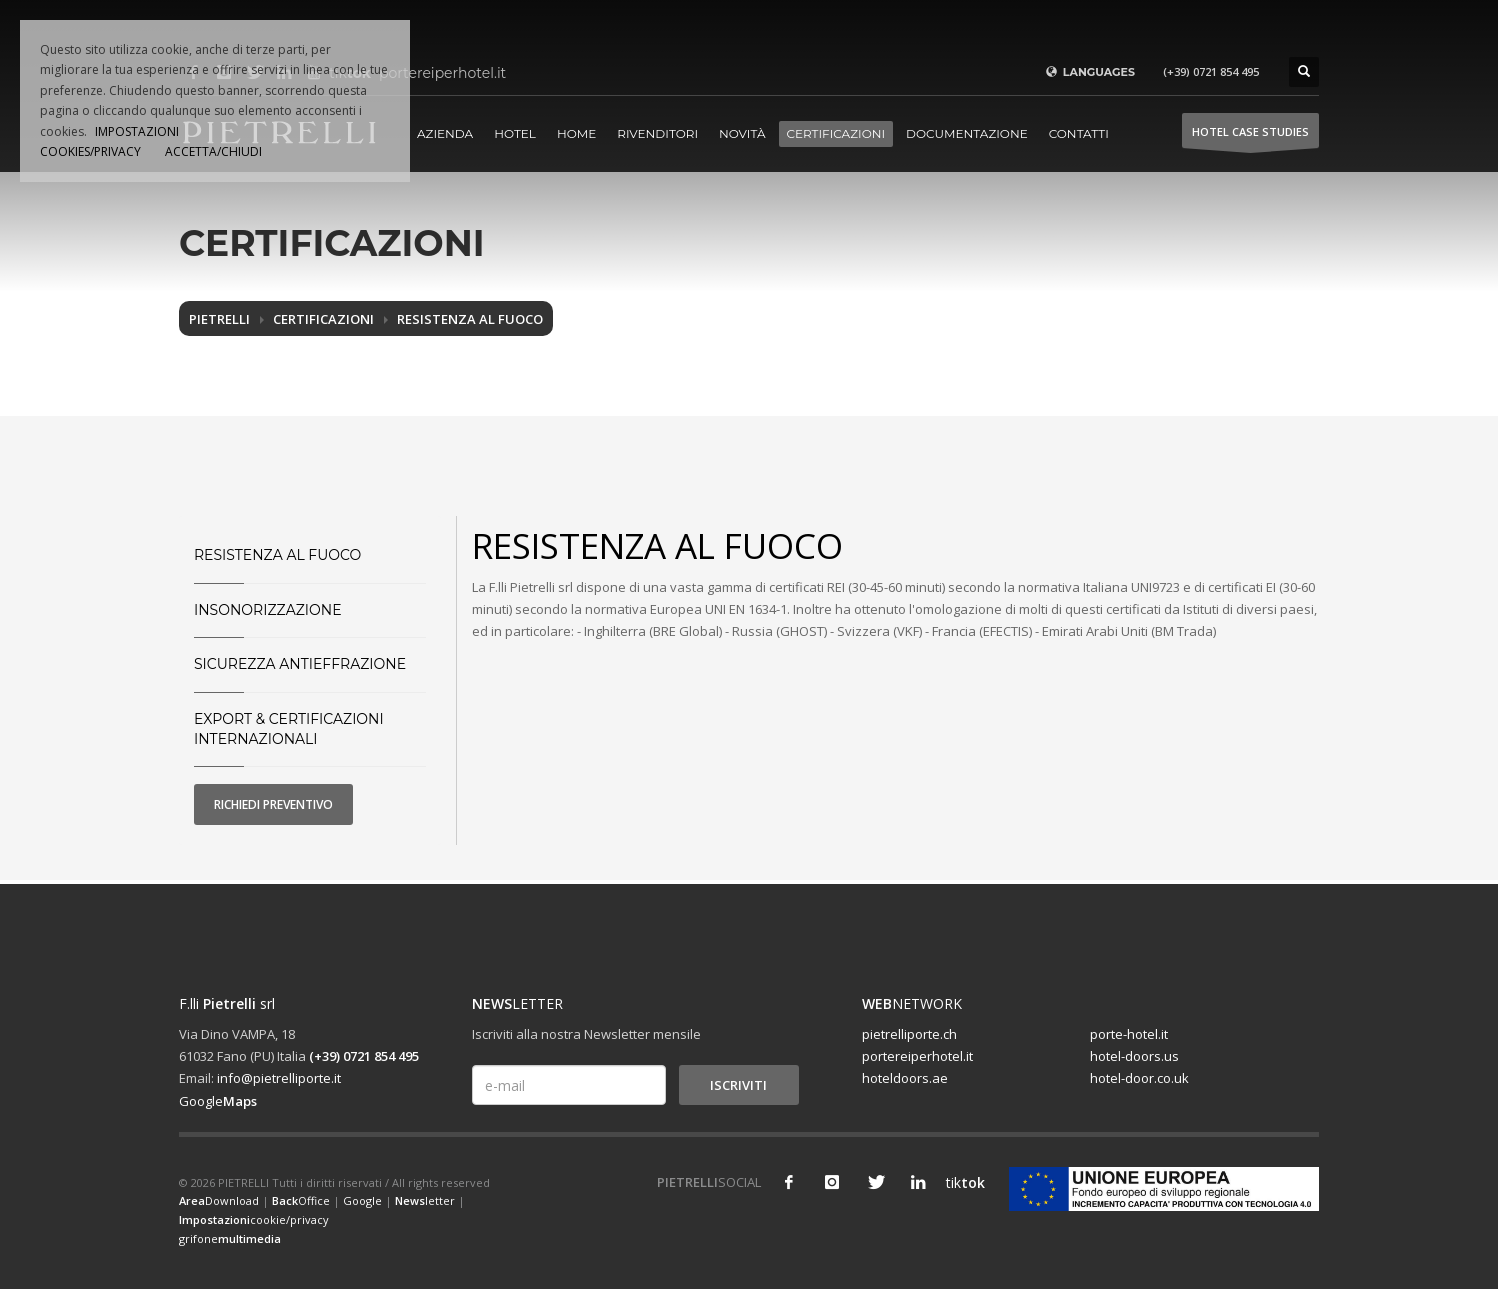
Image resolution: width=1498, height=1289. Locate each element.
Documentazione (967, 133)
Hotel (515, 133)
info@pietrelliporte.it (279, 1078)
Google (218, 1101)
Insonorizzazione (268, 610)
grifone (230, 1238)
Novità (742, 133)
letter (425, 1200)
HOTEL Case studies (1250, 136)
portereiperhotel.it (917, 1056)
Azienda (445, 133)
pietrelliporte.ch (909, 1034)
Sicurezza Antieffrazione (300, 664)
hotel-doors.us (1134, 1056)
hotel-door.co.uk (1139, 1078)
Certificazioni (836, 133)
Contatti (1079, 133)
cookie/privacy (254, 1219)
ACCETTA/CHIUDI (213, 151)
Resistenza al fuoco (470, 319)
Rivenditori (657, 133)
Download (219, 1200)
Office (301, 1200)
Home (576, 133)
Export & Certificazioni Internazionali (289, 729)
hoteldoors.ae (905, 1078)
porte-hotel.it (1129, 1034)
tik (961, 1182)
